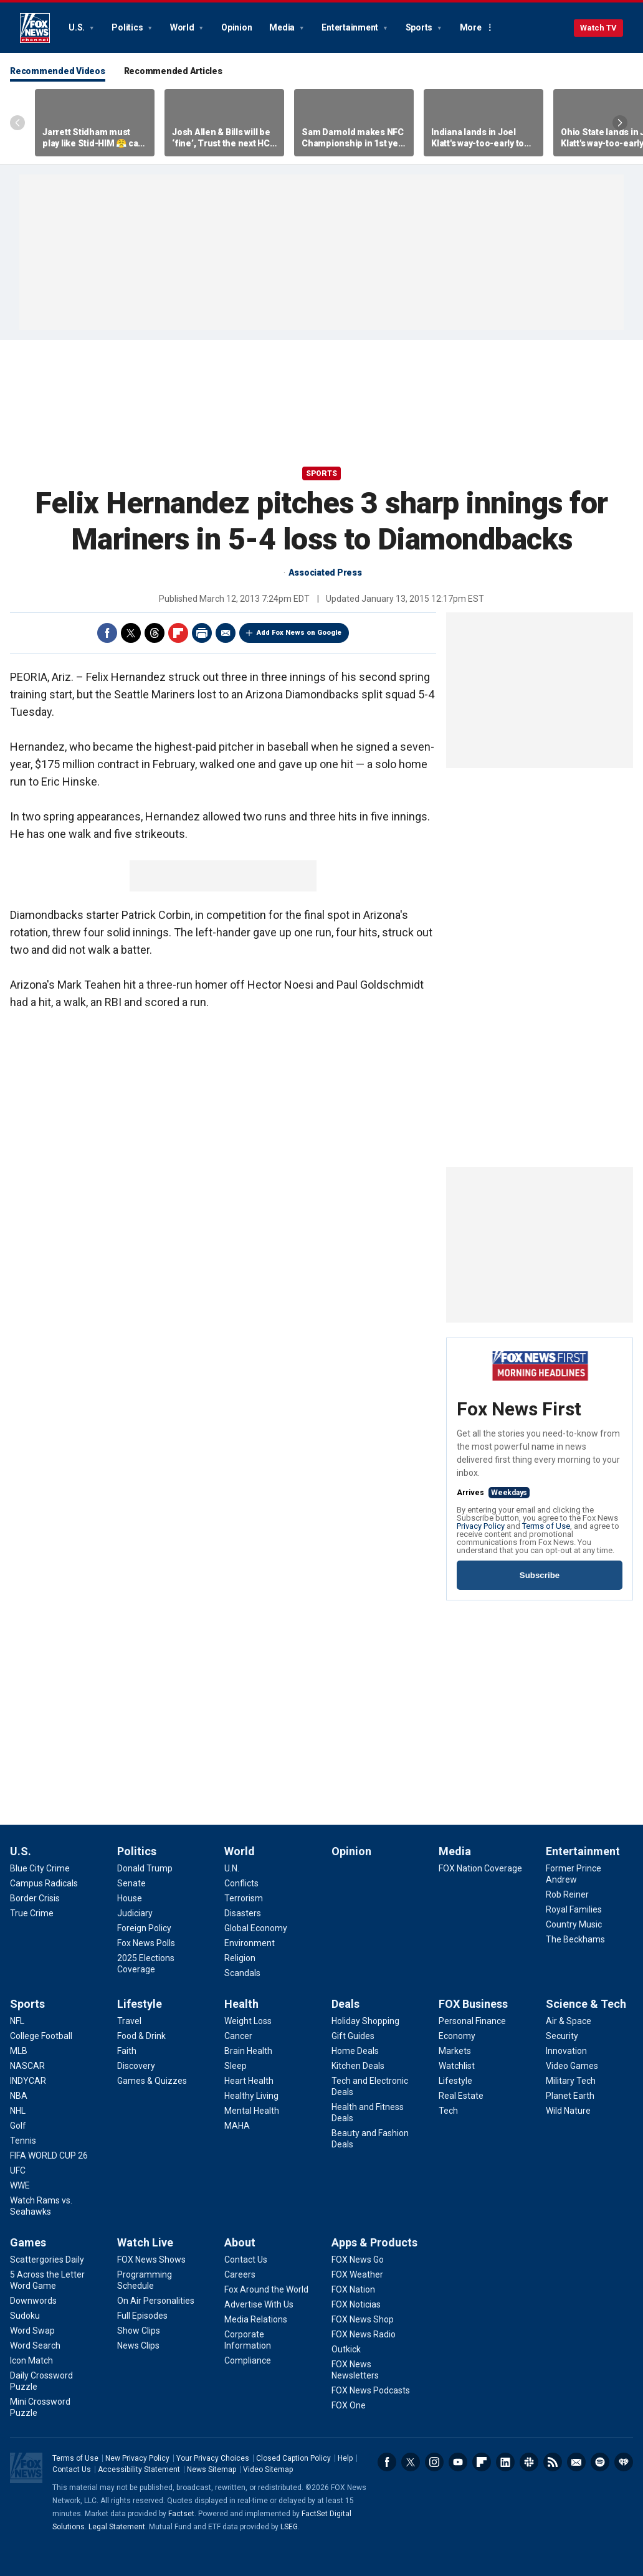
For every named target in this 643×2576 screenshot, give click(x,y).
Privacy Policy (481, 1526)
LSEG (289, 2526)
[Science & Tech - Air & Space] (568, 2021)
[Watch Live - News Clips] (138, 2345)
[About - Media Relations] (255, 2319)
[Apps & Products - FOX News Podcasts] (370, 2390)
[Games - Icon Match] (31, 2360)
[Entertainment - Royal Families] (574, 1909)
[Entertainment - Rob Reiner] (567, 1894)
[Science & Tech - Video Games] (572, 2066)
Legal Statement (116, 2526)
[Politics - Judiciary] (135, 1913)
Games (28, 2242)
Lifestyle (139, 2003)
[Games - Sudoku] (25, 2316)
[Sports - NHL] (18, 2111)
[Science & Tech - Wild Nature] (568, 2111)
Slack (529, 2462)
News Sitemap (211, 2469)
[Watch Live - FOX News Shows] (151, 2260)
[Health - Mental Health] (251, 2111)
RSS (552, 2462)
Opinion (236, 27)
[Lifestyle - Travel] (129, 2021)
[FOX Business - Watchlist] (457, 2066)
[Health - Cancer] (238, 2036)
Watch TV (598, 27)
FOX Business (473, 2003)
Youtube (458, 2462)
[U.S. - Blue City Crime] (40, 1868)
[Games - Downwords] (33, 2301)
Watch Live (145, 2242)
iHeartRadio (623, 2462)
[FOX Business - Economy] (457, 2036)
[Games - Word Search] (35, 2345)
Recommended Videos (57, 71)
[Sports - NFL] (17, 2021)
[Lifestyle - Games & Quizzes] (152, 2081)
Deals (345, 2003)
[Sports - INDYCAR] (28, 2081)
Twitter (131, 633)
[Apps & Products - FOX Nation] (353, 2289)
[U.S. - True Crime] (32, 1913)
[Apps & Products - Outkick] (346, 2349)
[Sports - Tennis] (23, 2141)
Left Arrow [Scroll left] (17, 122)
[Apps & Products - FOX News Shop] (362, 2319)
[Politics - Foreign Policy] (144, 1928)
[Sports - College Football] (41, 2036)
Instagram (434, 2462)
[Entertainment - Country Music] (574, 1924)
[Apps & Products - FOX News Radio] (363, 2334)
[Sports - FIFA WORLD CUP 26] (49, 2155)
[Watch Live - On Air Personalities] (155, 2301)
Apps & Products (374, 2242)
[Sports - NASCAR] (27, 2066)
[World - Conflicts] (241, 1883)
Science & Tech (586, 2003)
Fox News (35, 28)
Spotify (600, 2462)
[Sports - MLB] (18, 2051)
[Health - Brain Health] (248, 2051)
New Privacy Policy (137, 2458)
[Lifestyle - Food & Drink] (141, 2036)
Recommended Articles (173, 71)
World (183, 27)
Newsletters (576, 2462)
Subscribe (540, 1575)
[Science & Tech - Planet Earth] (570, 2096)
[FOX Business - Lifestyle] (455, 2081)
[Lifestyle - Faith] (126, 2051)
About (239, 2242)
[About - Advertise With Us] (258, 2304)
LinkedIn (505, 2462)
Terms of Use (546, 1526)
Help (345, 2458)
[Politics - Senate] (131, 1883)
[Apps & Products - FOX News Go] (357, 2260)
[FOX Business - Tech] (448, 2111)
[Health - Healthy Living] (251, 2096)
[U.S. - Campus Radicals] (44, 1883)
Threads (154, 633)
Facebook (107, 633)
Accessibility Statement (139, 2469)
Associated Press (325, 572)
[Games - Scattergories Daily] (47, 2260)
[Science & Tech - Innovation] (566, 2051)
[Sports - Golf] (18, 2126)
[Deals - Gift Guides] (352, 2036)
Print (202, 633)
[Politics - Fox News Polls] (146, 1943)
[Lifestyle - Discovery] (136, 2066)
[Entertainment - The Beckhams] (575, 1939)
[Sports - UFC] (18, 2170)
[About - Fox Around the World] (266, 2289)
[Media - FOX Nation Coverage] (480, 1868)
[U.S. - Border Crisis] (35, 1898)
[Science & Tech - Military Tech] (571, 2081)
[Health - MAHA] (237, 2126)
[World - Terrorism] (243, 1898)
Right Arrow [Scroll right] (619, 122)
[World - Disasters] (242, 1913)
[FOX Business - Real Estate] (461, 2096)
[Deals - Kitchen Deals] (357, 2066)
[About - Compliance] (247, 2360)
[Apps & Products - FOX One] (348, 2405)
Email (226, 633)
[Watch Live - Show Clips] (138, 2331)
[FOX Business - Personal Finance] (472, 2021)
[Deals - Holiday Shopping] (365, 2021)
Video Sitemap (268, 2469)
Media (283, 27)
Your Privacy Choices (212, 2458)
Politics (128, 27)
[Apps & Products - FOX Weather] (357, 2274)
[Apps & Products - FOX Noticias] (356, 2304)
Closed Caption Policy (293, 2458)
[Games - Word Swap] (32, 2331)
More (471, 27)
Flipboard (178, 633)
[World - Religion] (239, 1958)
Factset (181, 2513)
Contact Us (71, 2469)
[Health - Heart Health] (249, 2081)
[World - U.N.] (231, 1868)
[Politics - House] (129, 1898)
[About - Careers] (239, 2274)
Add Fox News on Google (299, 633)
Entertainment (351, 27)
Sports (420, 27)
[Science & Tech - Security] (562, 2036)
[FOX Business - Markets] (455, 2051)
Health (241, 2003)
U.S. (78, 27)
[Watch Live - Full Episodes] (142, 2316)
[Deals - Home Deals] (355, 2051)
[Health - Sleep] (235, 2066)
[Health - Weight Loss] (248, 2021)
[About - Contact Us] (245, 2260)
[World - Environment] (249, 1943)
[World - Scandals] (242, 1973)
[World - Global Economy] (255, 1928)
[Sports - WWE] (20, 2185)
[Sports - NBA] (18, 2096)
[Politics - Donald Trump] (145, 1868)
